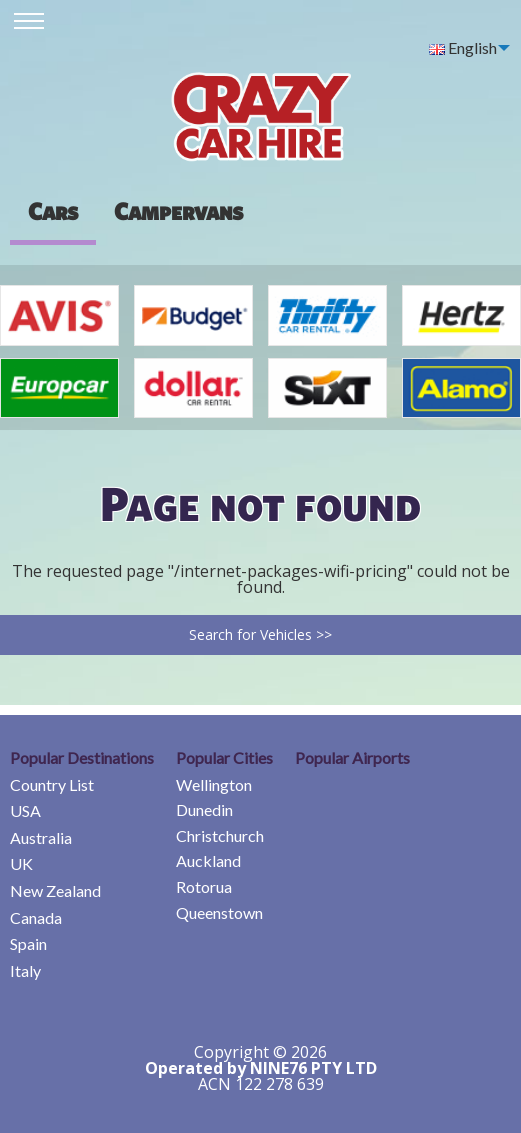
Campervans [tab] (178, 211)
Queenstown (219, 912)
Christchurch (220, 835)
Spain (28, 943)
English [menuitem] (463, 47)
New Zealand (55, 890)
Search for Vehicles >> (260, 634)
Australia (41, 837)
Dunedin (204, 809)
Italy (25, 970)
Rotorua (204, 886)
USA (25, 810)
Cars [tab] (53, 211)
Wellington (214, 784)
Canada (36, 917)
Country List (52, 784)
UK (21, 863)
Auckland (208, 860)
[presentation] (178, 211)
